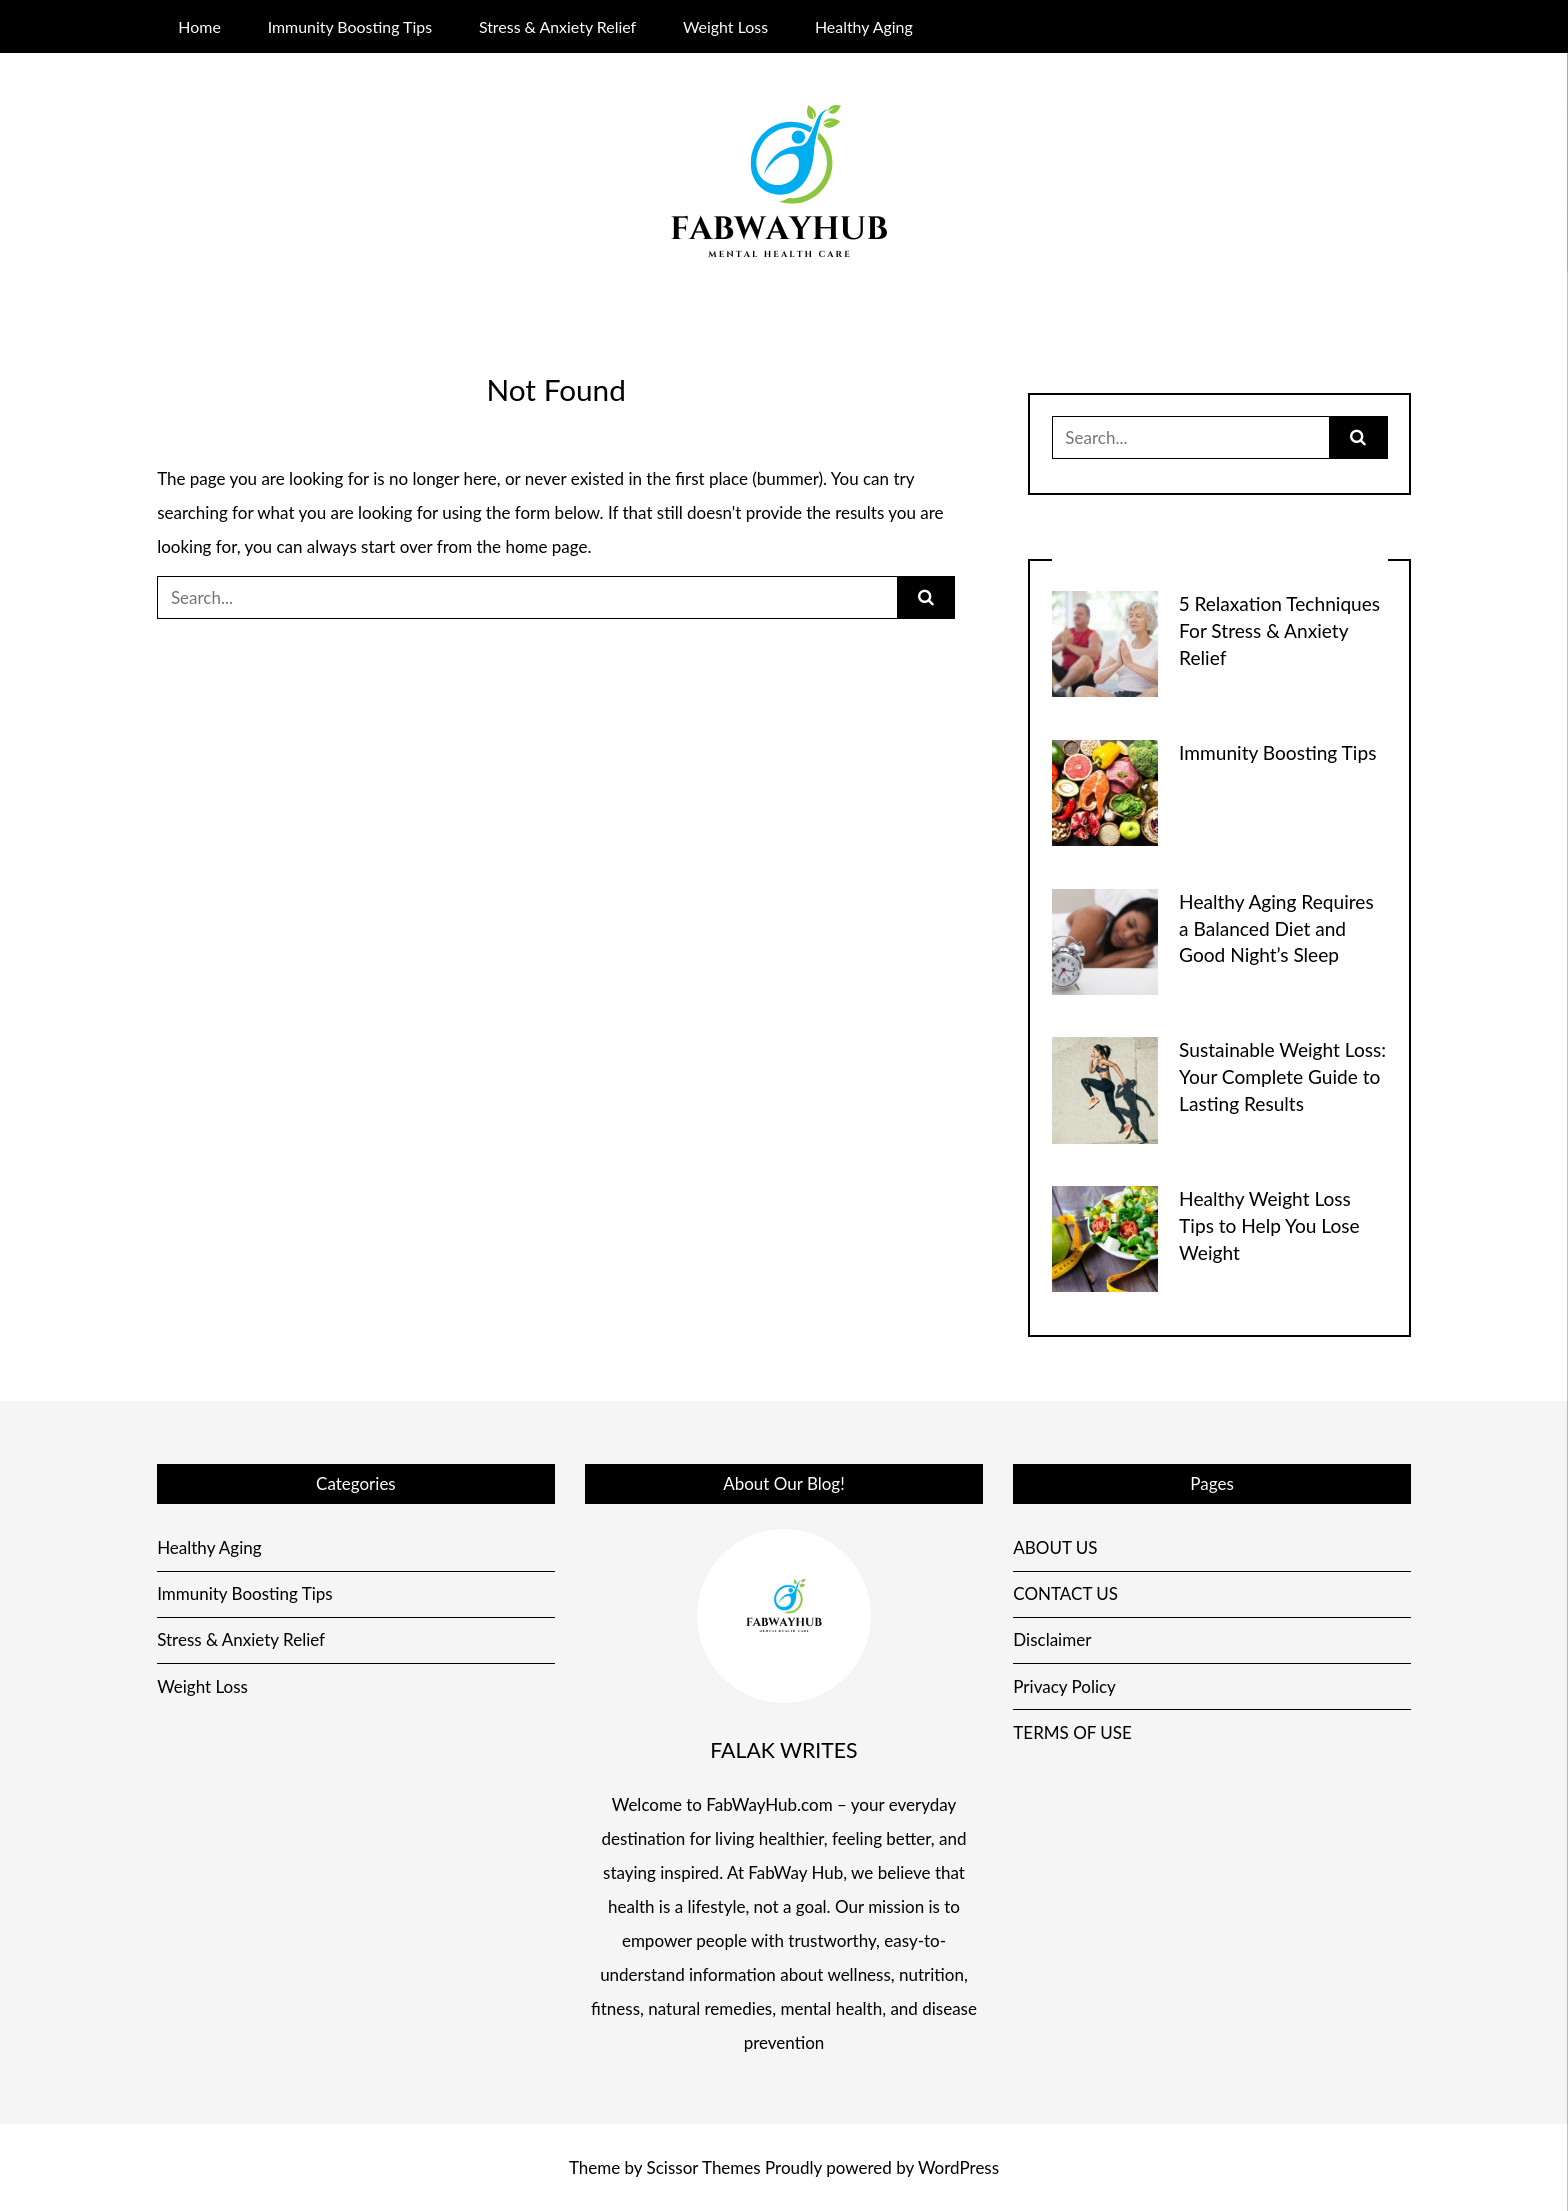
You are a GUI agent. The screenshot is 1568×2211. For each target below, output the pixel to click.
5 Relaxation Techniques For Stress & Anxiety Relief (1279, 630)
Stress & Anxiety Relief (557, 26)
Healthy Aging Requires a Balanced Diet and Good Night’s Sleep (1276, 928)
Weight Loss (725, 26)
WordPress (958, 2167)
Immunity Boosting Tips (350, 26)
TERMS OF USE (1072, 1732)
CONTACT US (1065, 1593)
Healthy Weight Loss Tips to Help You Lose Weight (1269, 1225)
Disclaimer (1052, 1639)
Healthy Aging (864, 26)
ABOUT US (1055, 1547)
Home (199, 26)
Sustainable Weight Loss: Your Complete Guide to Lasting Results (1282, 1076)
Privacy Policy (1064, 1686)
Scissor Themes (704, 2167)
